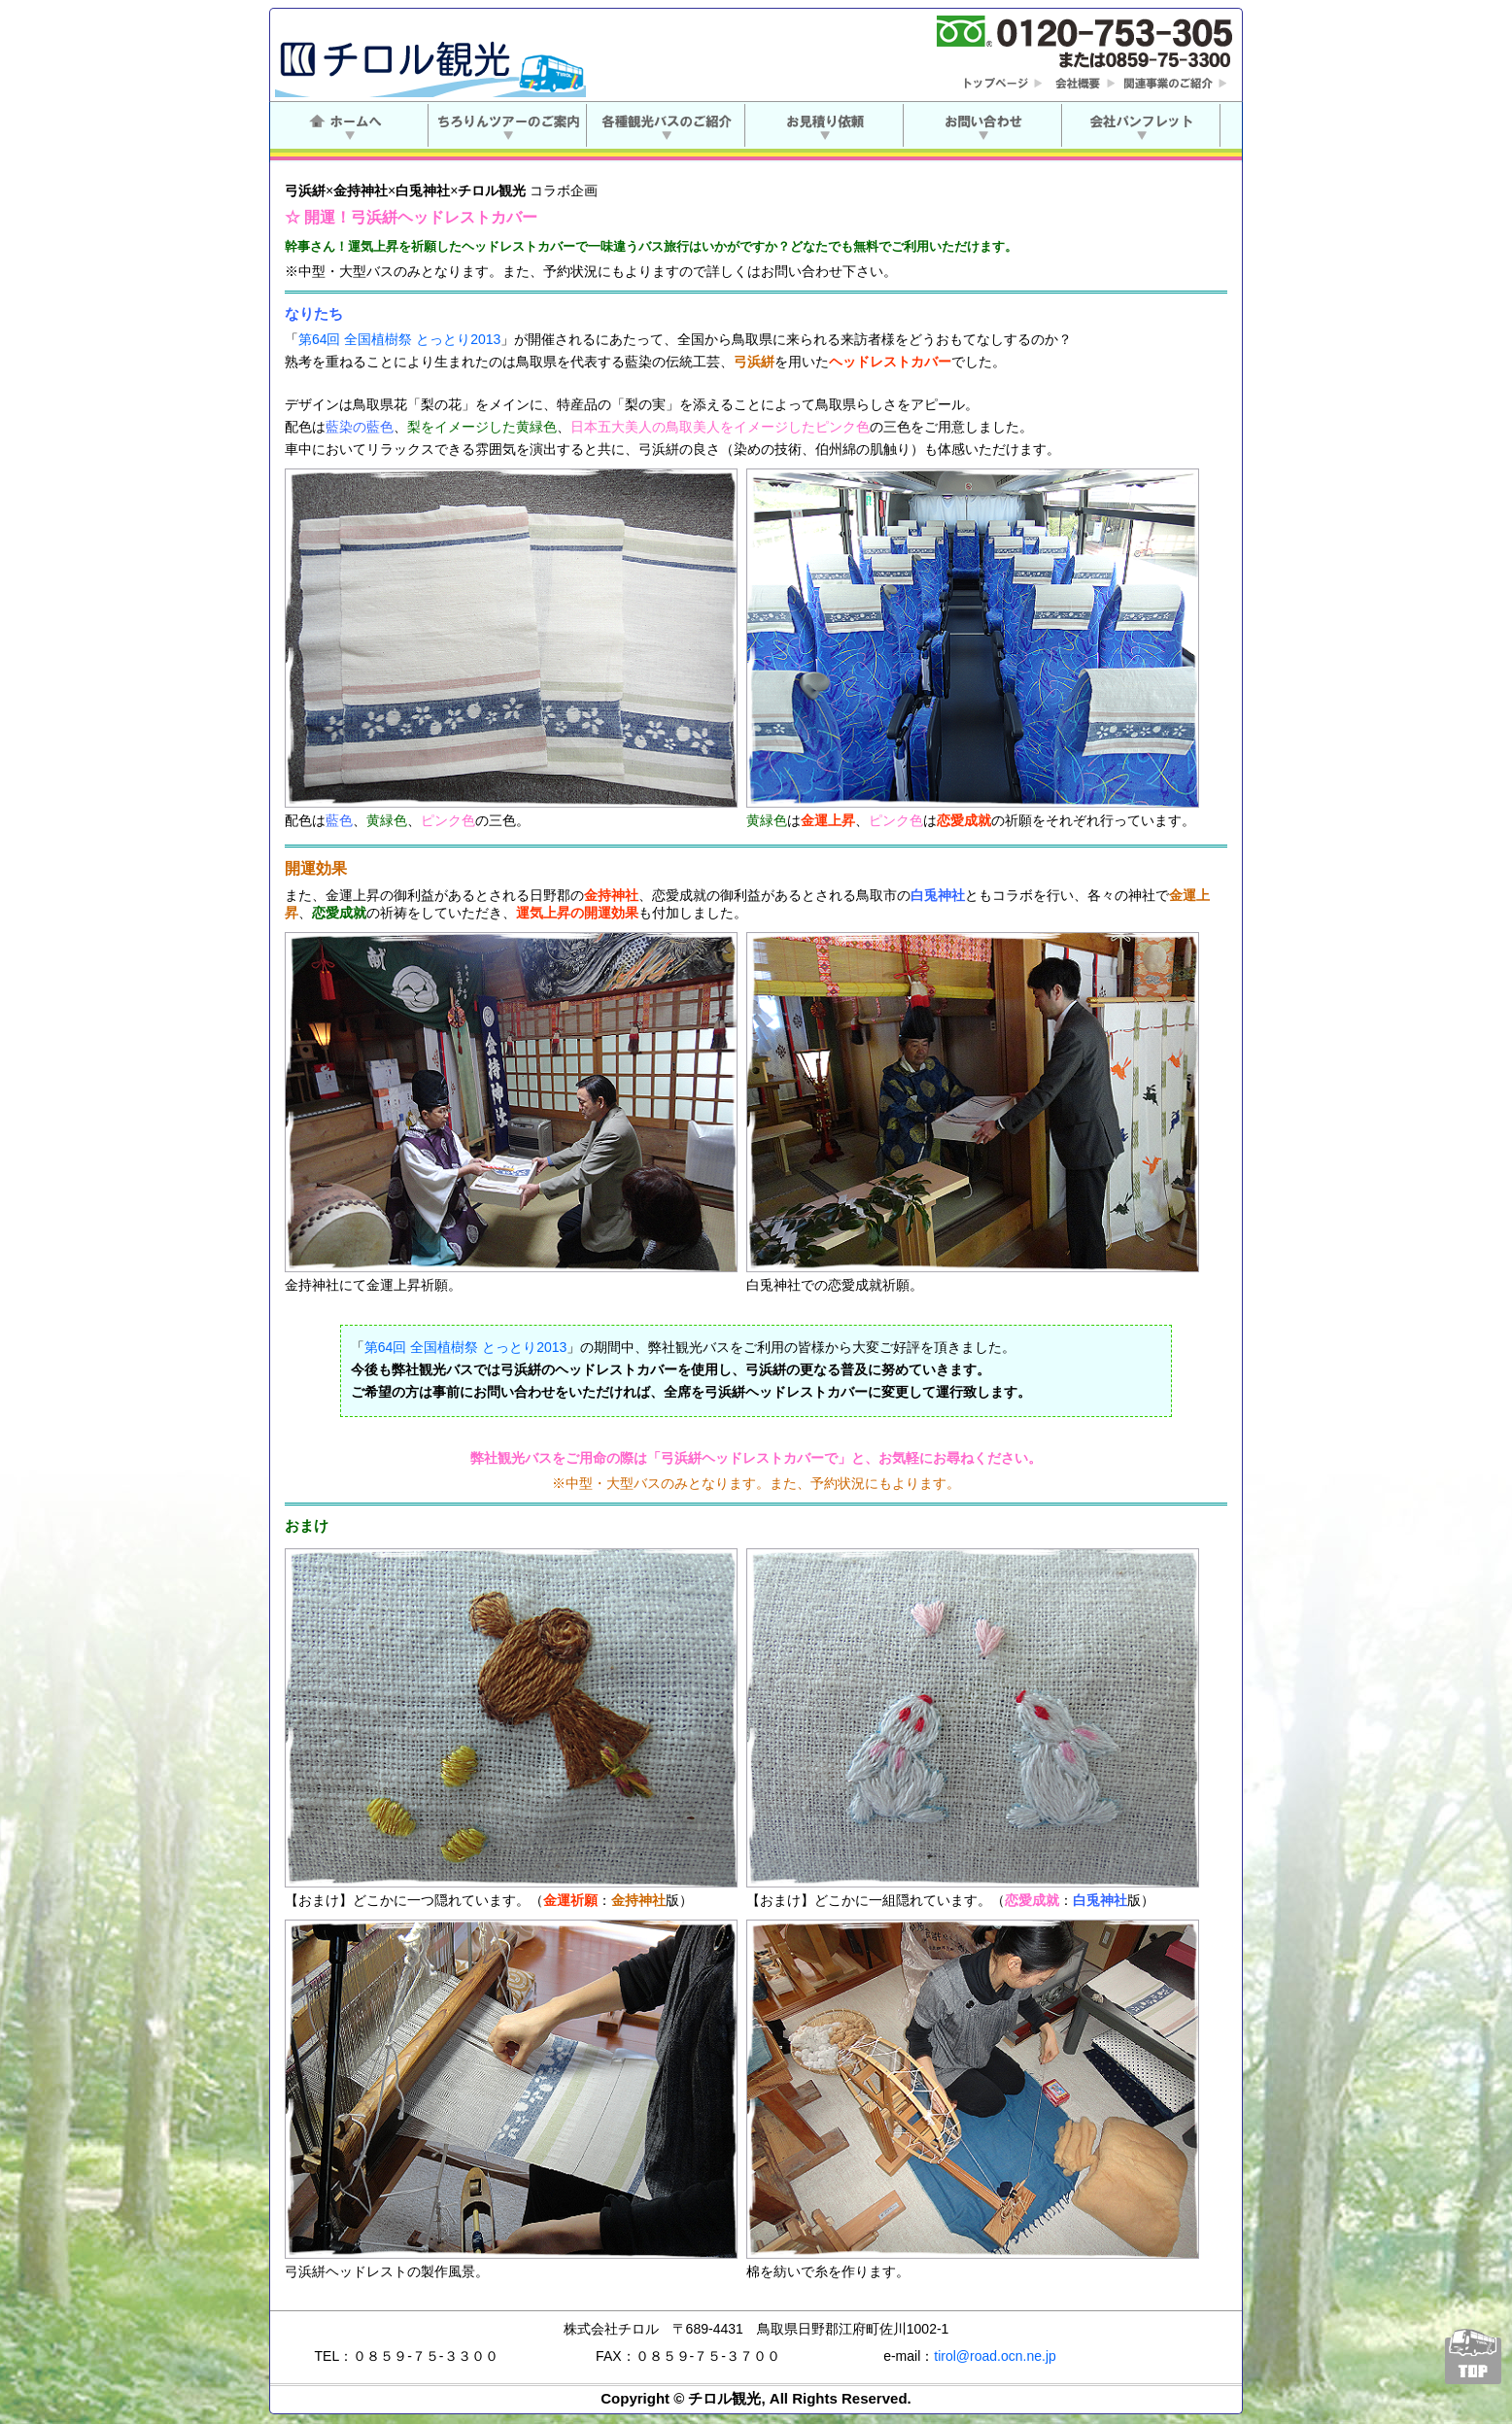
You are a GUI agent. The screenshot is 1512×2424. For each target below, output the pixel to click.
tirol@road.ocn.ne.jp (995, 2356)
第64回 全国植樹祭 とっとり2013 (399, 339)
